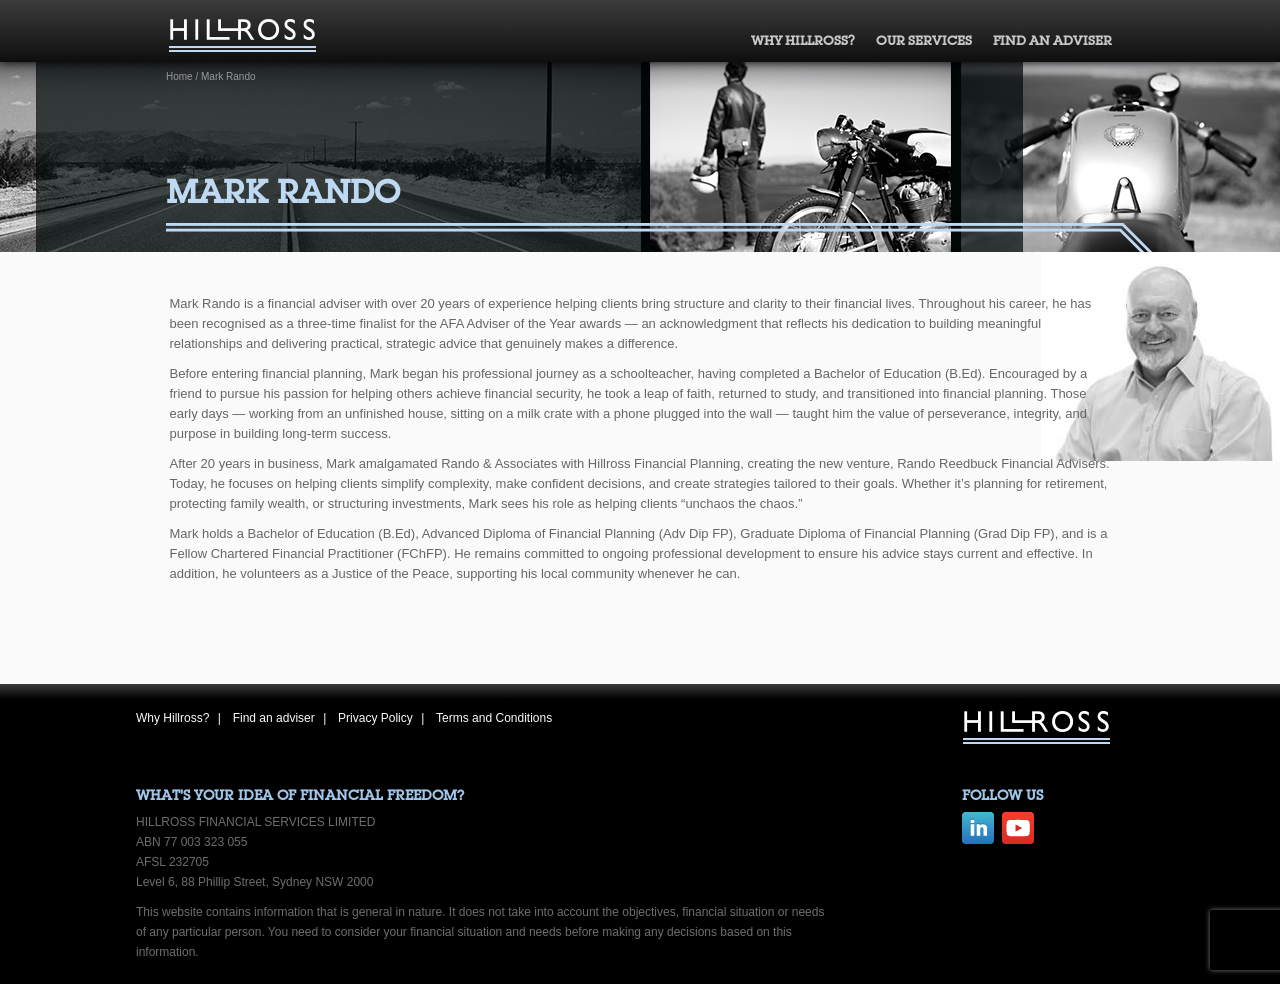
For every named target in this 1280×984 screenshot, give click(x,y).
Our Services (924, 40)
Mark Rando (228, 76)
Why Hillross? (803, 40)
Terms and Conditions (494, 718)
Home (179, 76)
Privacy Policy (375, 718)
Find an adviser (1052, 40)
